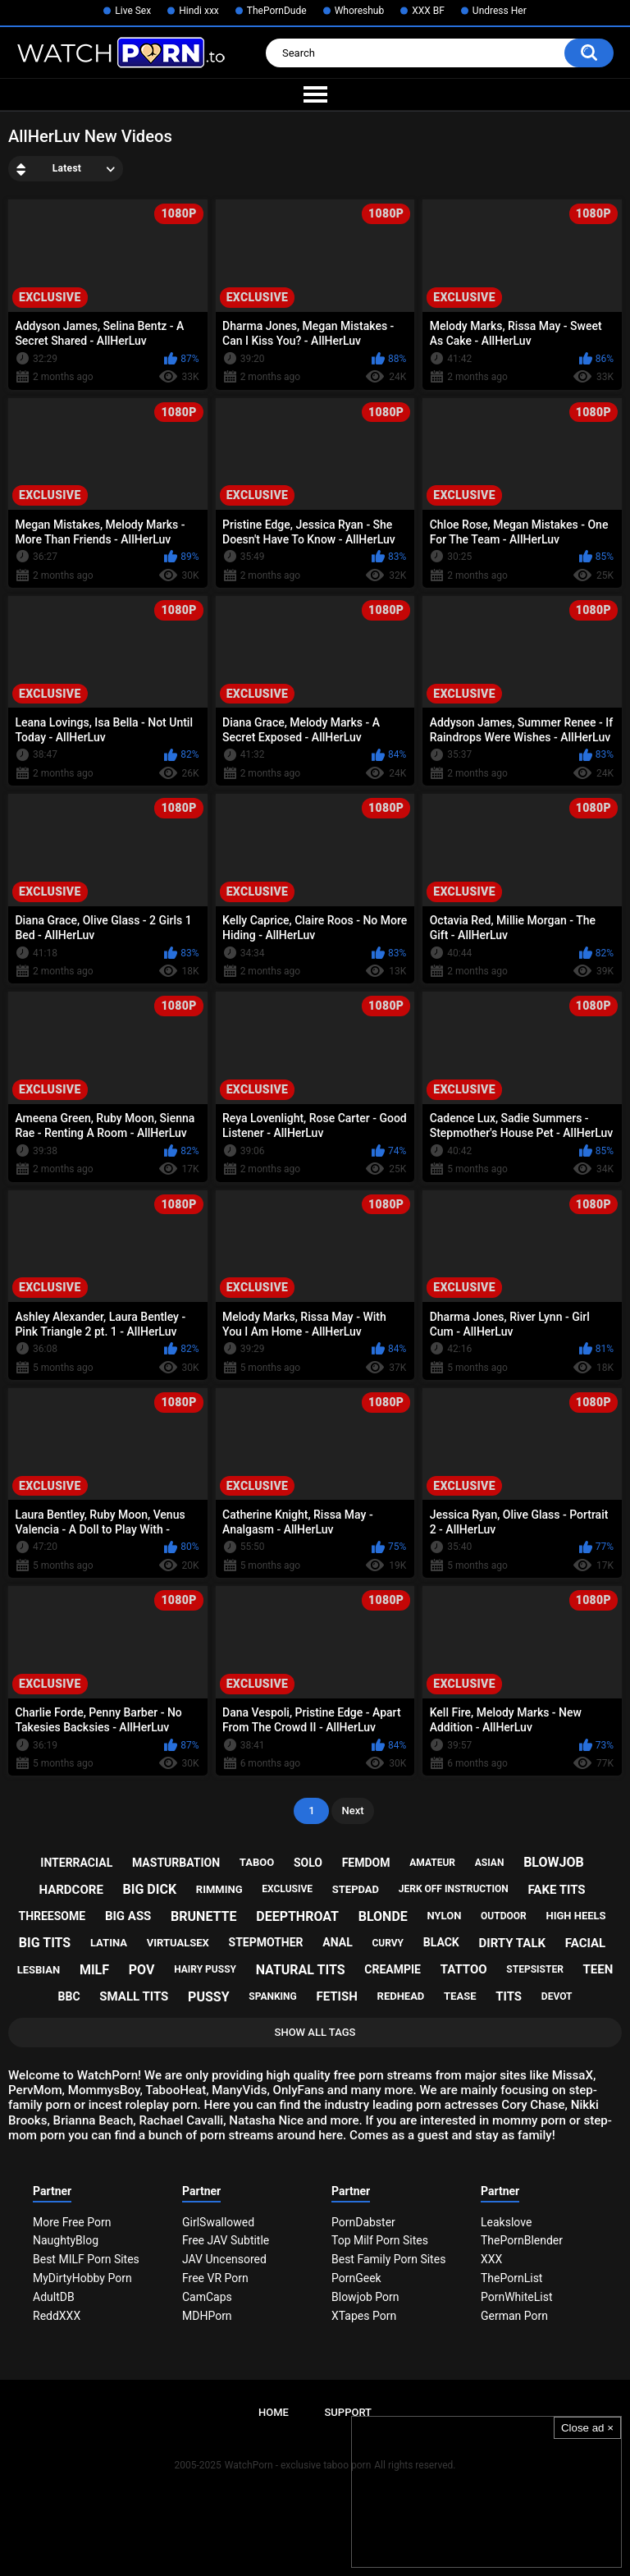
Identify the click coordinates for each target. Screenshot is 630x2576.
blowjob (553, 1862)
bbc (69, 1996)
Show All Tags (315, 2032)
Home (273, 2412)
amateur (432, 1862)
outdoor (504, 1916)
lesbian (38, 1970)
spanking (272, 1996)
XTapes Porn (363, 2315)
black (441, 1942)
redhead (401, 1996)
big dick (150, 1889)
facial (585, 1943)
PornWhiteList (517, 2296)
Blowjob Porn (365, 2296)
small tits (133, 1996)
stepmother (266, 1942)
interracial (76, 1862)
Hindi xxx (199, 10)
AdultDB (54, 2296)
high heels (575, 1915)
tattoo (464, 1969)
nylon (444, 1915)
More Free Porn (72, 2222)
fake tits (556, 1889)
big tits (45, 1942)
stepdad (355, 1889)
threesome (51, 1916)
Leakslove (506, 2222)
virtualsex (178, 1943)
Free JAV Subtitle (225, 2240)
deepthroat (297, 1916)
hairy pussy (205, 1969)
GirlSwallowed (218, 2222)
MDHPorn (207, 2315)
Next (352, 1810)
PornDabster (363, 2222)
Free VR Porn (215, 2278)
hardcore (71, 1889)
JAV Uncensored (224, 2259)
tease (460, 1996)
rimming (219, 1889)
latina (108, 1943)
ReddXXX (56, 2315)
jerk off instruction (454, 1889)
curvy (388, 1943)
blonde (383, 1916)
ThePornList (511, 2278)
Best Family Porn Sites (388, 2259)
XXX (491, 2259)
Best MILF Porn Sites (86, 2259)
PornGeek (356, 2278)
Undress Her (499, 10)
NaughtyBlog (65, 2240)
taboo (257, 1862)
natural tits (300, 1970)
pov (142, 1970)
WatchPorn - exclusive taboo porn (298, 2465)
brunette (203, 1916)
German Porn (514, 2315)
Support (348, 2412)
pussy (208, 1997)
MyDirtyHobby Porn (82, 2278)
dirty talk (512, 1943)
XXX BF (428, 10)
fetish (336, 1996)
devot (557, 1996)
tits (508, 1996)
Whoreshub (360, 10)
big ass (128, 1916)
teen (598, 1969)
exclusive (287, 1889)
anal (337, 1942)
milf (94, 1970)
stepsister (534, 1969)
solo (308, 1862)
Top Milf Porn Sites (379, 2240)
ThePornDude (277, 10)
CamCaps (207, 2296)
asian (489, 1862)
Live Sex (133, 10)
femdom (366, 1862)
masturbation (176, 1862)
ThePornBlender (522, 2240)
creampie (392, 1969)
